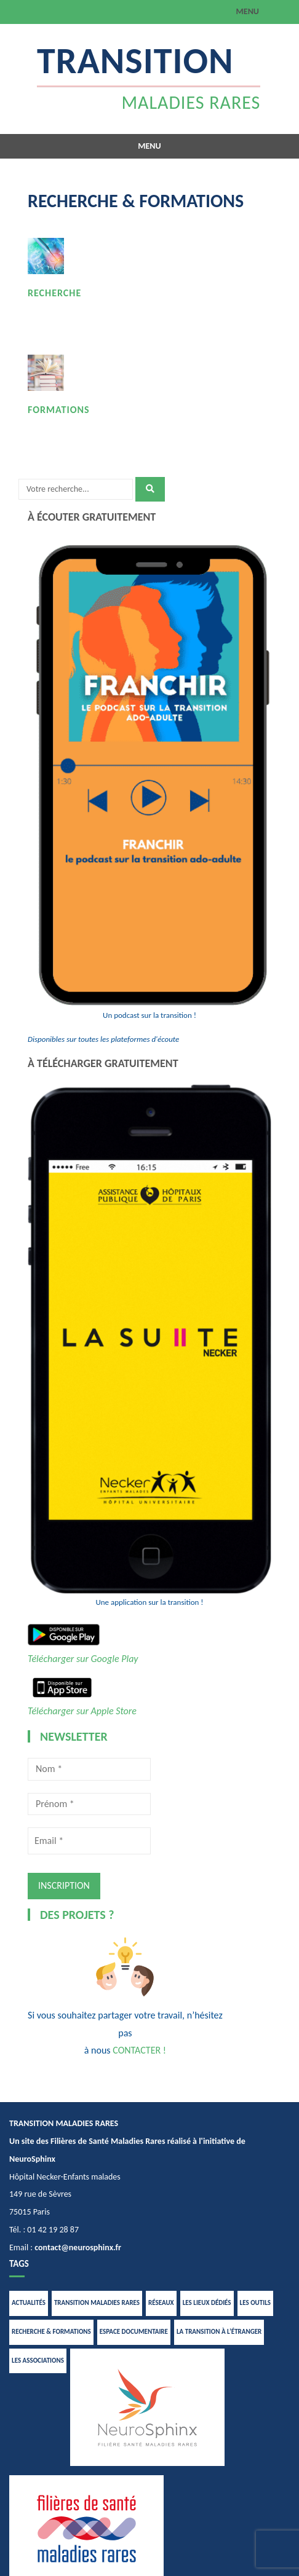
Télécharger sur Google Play (83, 1658)
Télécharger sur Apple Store (82, 1711)
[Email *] (89, 1840)
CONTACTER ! (139, 2050)
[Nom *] (89, 1769)
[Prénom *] (89, 1804)
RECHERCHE (54, 293)
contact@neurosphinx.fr (77, 2247)
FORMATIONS (59, 410)
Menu (247, 11)
